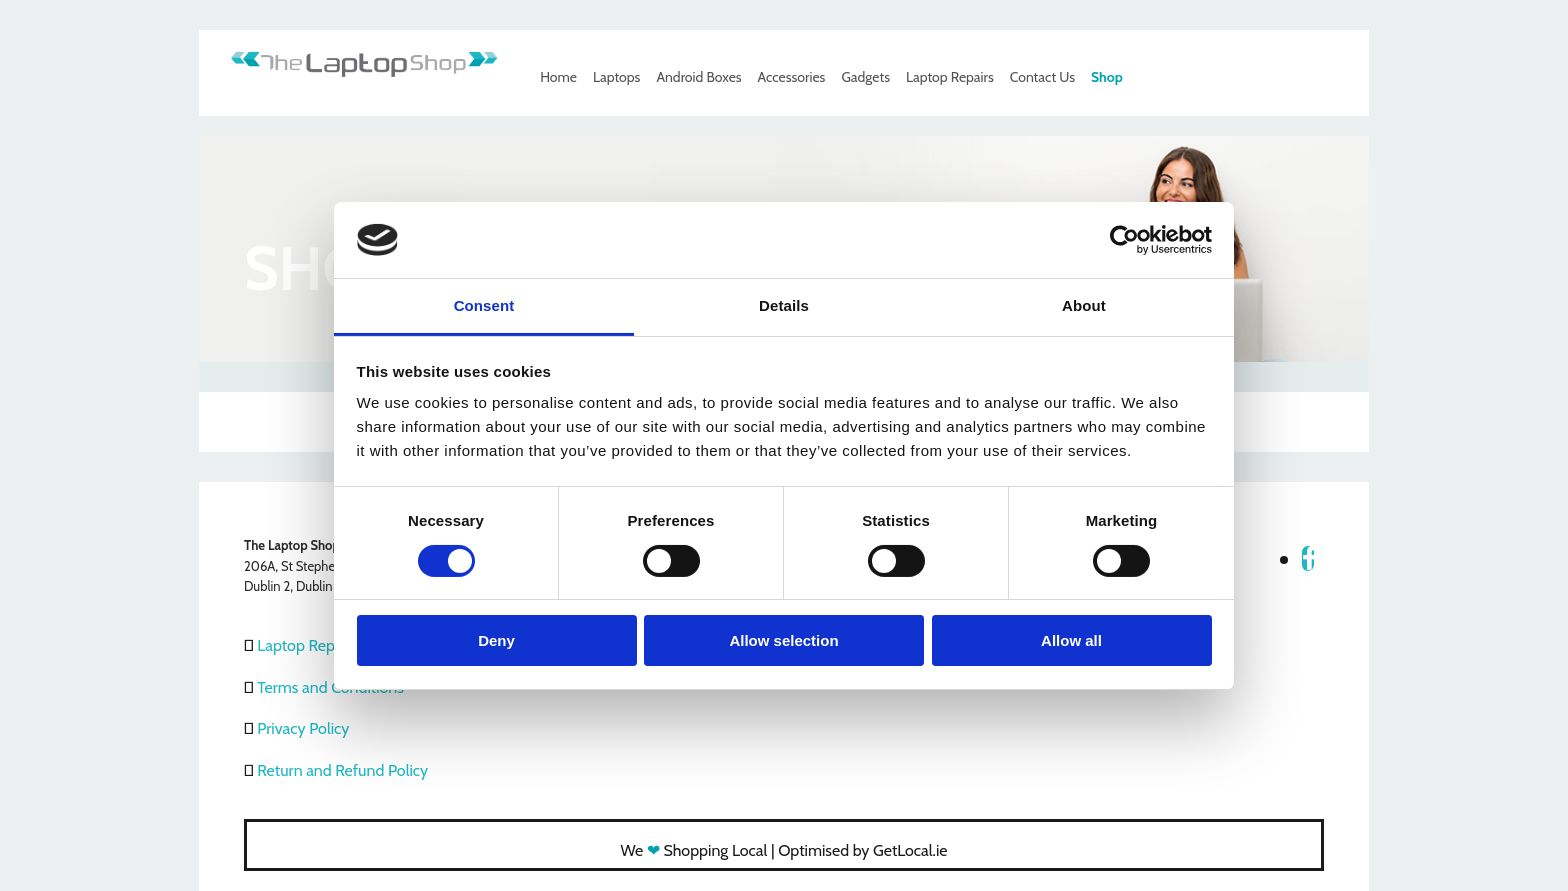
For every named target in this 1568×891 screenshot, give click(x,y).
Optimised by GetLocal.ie (862, 850)
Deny (496, 640)
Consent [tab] (484, 305)
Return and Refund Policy (342, 770)
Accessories (792, 77)
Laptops (616, 77)
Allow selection (783, 640)
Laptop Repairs (950, 77)
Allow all (1071, 640)
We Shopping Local (694, 850)
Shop (1107, 77)
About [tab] (1084, 305)
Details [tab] (784, 305)
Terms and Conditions (330, 687)
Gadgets (865, 77)
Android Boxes (698, 77)
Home (558, 77)
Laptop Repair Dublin (328, 645)
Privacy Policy (303, 728)
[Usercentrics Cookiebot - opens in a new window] (1124, 240)
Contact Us (1042, 77)
